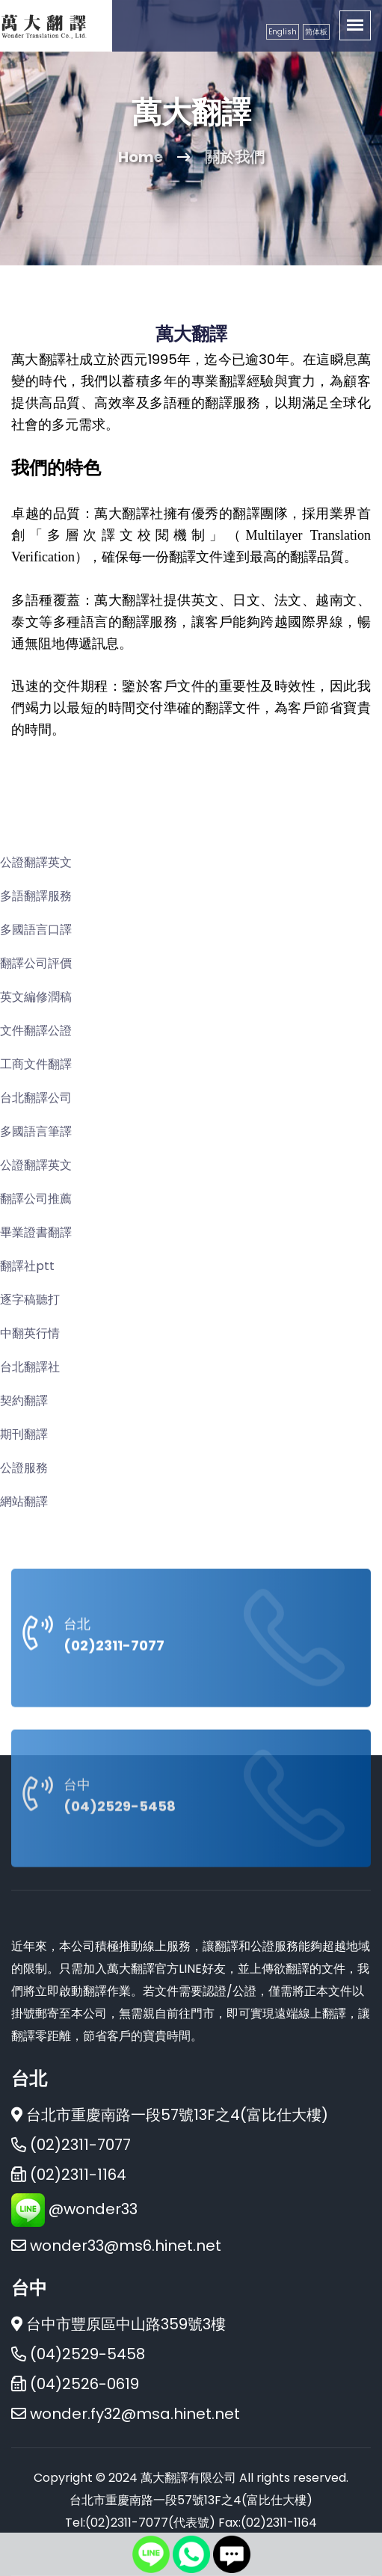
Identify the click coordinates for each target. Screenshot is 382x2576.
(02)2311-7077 (114, 1746)
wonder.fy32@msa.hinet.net (135, 2413)
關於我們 (235, 157)
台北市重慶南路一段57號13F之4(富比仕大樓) (169, 2114)
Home (140, 157)
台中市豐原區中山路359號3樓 (118, 2324)
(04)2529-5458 (120, 1907)
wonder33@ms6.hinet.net (125, 2245)
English (282, 31)
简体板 (316, 31)
